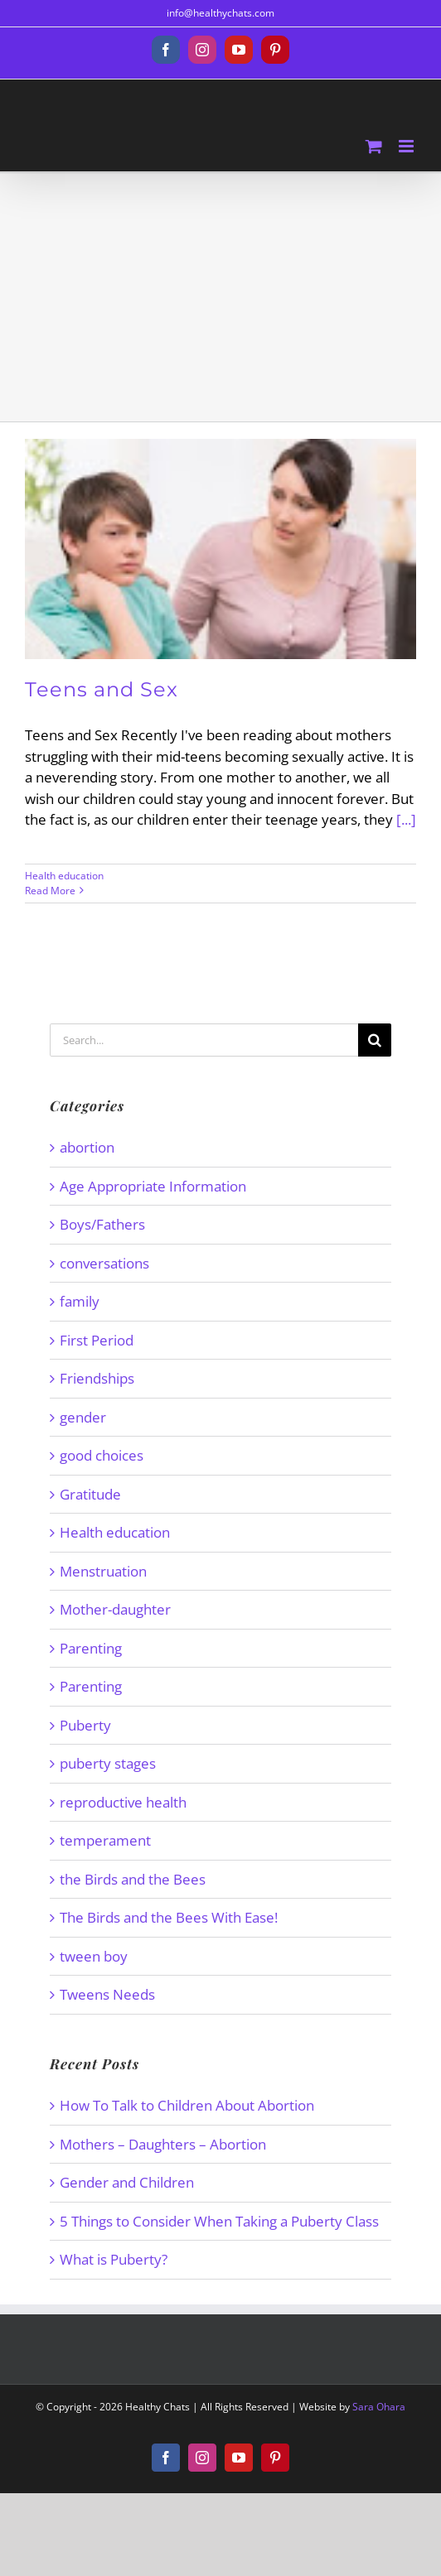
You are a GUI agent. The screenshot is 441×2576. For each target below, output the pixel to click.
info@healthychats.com (220, 13)
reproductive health (123, 1802)
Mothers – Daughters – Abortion (163, 2144)
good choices (101, 1455)
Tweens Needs (107, 1994)
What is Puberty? (113, 2259)
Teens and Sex (101, 689)
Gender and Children (127, 2182)
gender (83, 1417)
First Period (96, 1340)
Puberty (85, 1725)
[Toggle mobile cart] (374, 146)
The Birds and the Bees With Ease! (169, 1917)
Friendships (97, 1378)
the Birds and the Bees (133, 1879)
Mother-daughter (115, 1609)
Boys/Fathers (102, 1224)
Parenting (91, 1648)
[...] (406, 819)
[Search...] (204, 1040)
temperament (105, 1840)
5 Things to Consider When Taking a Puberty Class (219, 2221)
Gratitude (90, 1494)
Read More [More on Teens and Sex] (50, 891)
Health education (64, 876)
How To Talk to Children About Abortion (187, 2105)
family (79, 1301)
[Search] (374, 1040)
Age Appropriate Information (153, 1186)
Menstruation (103, 1571)
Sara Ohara (378, 2407)
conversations (104, 1263)
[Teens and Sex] (220, 549)
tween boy (94, 1956)
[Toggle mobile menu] (407, 146)
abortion (87, 1147)
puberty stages (108, 1763)
